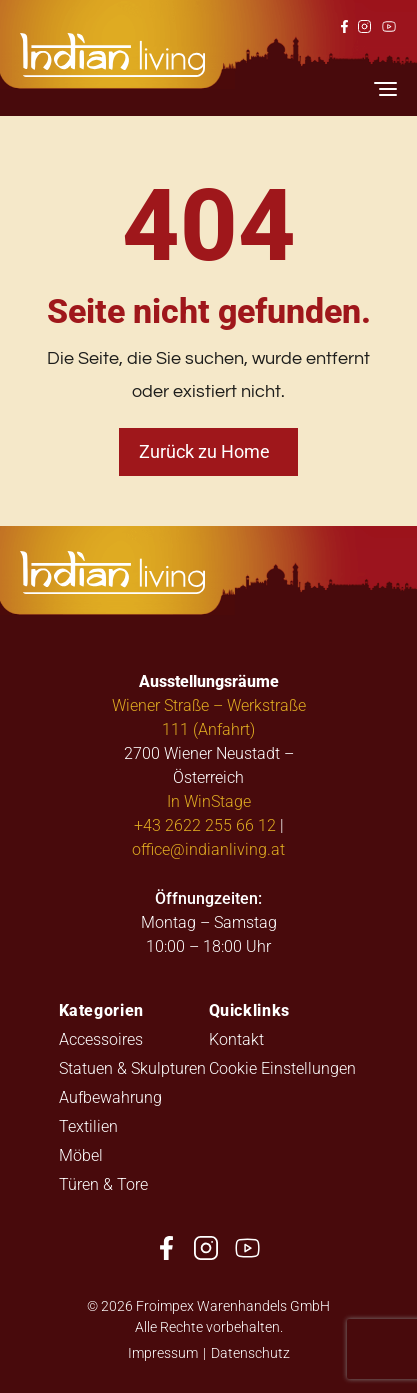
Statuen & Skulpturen (132, 1067)
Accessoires (101, 1038)
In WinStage (209, 800)
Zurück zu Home (204, 451)
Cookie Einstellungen (282, 1067)
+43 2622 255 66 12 (205, 824)
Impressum (163, 1352)
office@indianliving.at (208, 848)
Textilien (88, 1125)
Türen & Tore (103, 1183)
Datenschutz (250, 1352)
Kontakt (236, 1038)
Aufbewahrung (110, 1096)
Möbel (81, 1154)
